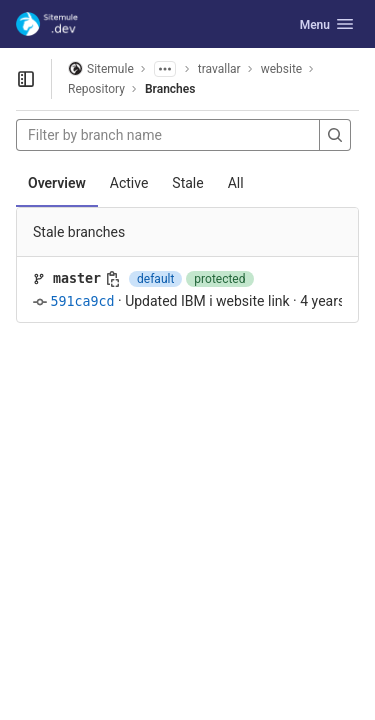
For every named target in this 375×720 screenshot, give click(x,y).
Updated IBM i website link (207, 301)
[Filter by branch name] (168, 135)
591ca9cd (82, 301)
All (236, 183)
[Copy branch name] (113, 279)
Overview (57, 183)
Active (129, 183)
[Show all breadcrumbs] (165, 69)
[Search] (335, 135)
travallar (219, 69)
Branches (170, 89)
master (77, 278)
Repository (96, 89)
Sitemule (101, 68)
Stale (187, 183)
